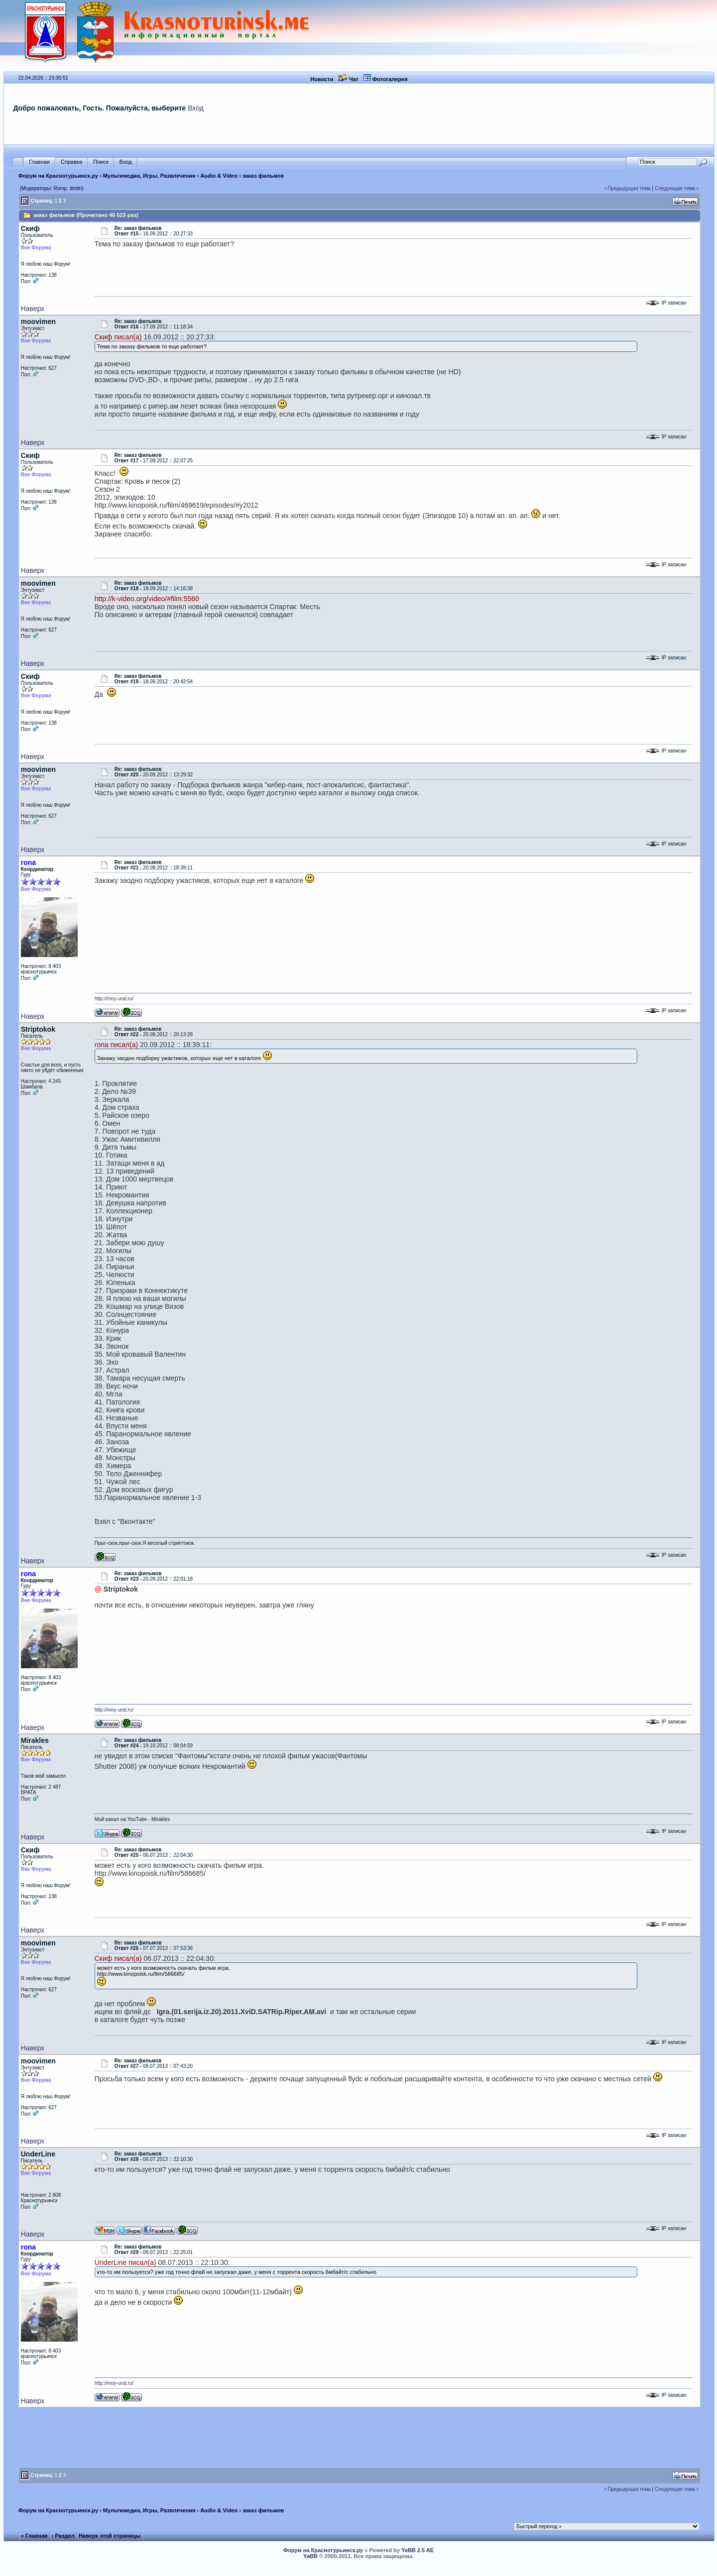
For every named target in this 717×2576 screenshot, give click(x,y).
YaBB (310, 2556)
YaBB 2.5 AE (417, 2550)
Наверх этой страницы (109, 2536)
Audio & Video (219, 176)
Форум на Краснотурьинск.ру (58, 176)
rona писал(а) (116, 1045)
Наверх (33, 309)
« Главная (34, 2536)
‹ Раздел (63, 2536)
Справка (71, 162)
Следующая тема (675, 188)
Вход (196, 108)
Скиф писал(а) (118, 337)
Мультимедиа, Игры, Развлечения (149, 176)
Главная (39, 162)
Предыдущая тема (628, 188)
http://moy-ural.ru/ (114, 998)
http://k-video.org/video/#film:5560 (147, 599)
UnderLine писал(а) (125, 2262)
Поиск (100, 162)
